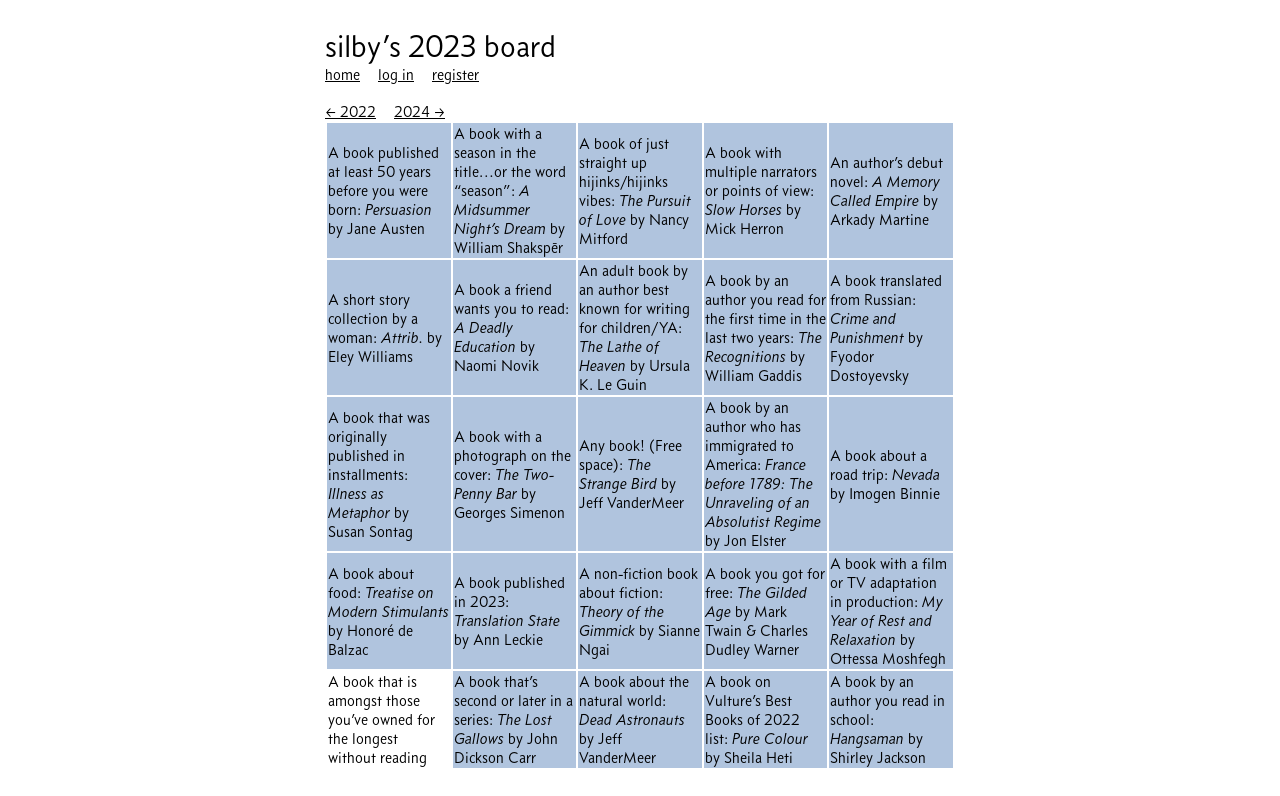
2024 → (419, 111)
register (455, 74)
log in (396, 74)
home (342, 74)
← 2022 (350, 111)
